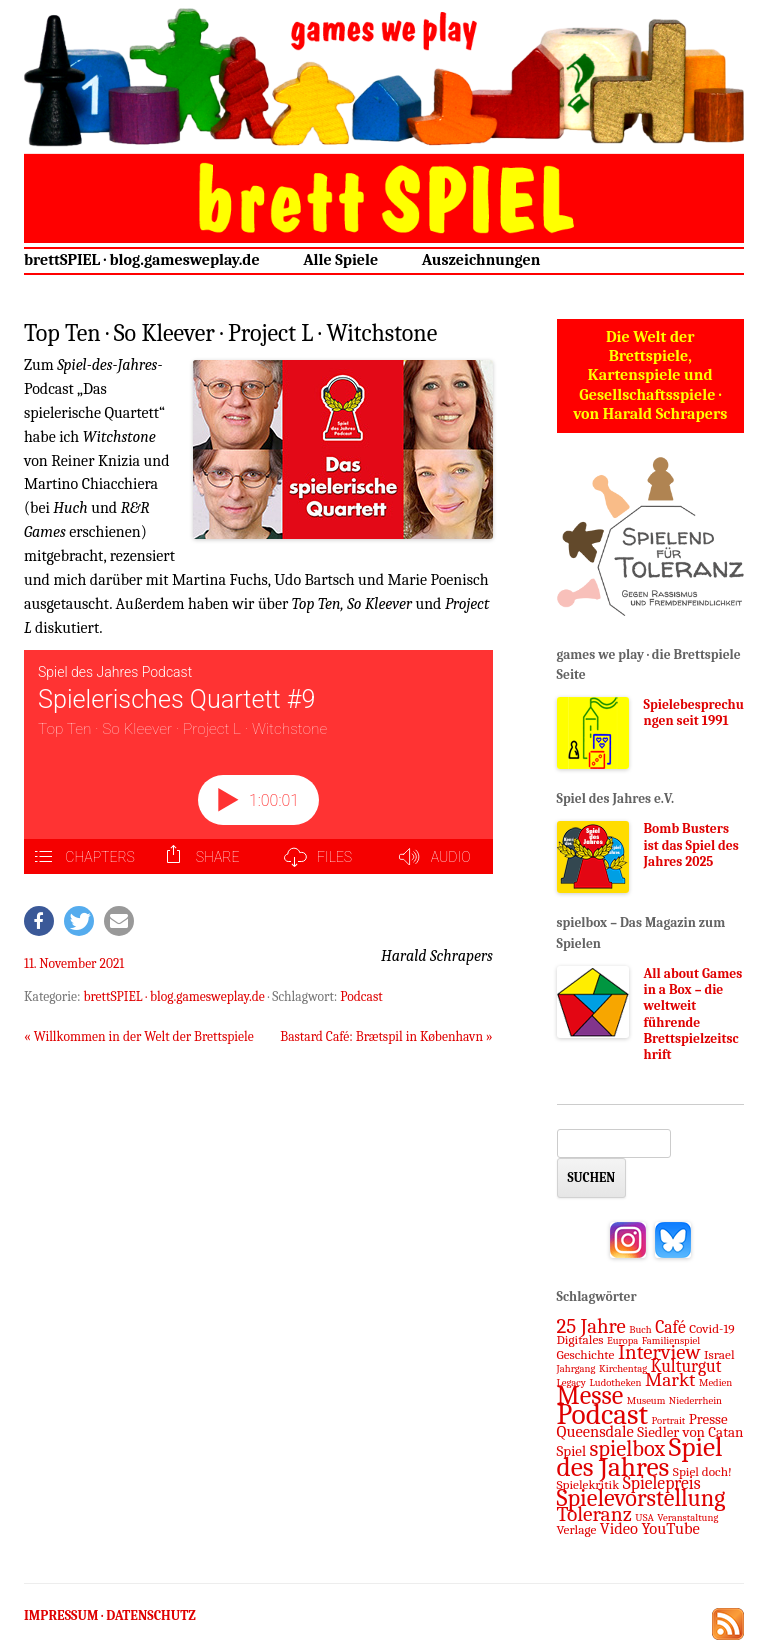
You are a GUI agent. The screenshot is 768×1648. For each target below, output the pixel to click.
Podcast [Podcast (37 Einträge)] (603, 1414)
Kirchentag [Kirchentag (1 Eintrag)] (623, 1368)
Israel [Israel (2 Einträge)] (719, 1354)
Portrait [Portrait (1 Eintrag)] (669, 1420)
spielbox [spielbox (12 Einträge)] (628, 1449)
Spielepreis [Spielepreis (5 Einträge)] (662, 1483)
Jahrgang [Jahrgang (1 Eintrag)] (576, 1368)
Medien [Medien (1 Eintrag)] (715, 1382)
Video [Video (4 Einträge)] (619, 1528)
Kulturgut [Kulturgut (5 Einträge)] (686, 1366)
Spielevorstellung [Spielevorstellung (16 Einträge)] (641, 1498)
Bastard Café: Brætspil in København (386, 1036)
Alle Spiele (340, 260)
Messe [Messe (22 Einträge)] (590, 1395)
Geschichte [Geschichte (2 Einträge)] (586, 1354)
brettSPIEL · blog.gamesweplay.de (142, 260)
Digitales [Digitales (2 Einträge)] (580, 1339)
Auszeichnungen (481, 260)
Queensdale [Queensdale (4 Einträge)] (595, 1431)
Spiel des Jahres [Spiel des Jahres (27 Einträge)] (640, 1457)
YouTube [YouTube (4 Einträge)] (671, 1528)
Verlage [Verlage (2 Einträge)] (577, 1529)
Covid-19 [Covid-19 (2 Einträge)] (711, 1328)
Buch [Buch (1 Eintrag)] (640, 1329)
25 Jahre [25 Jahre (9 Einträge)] (591, 1326)
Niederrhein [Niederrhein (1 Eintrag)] (695, 1400)
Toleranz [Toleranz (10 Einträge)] (594, 1514)
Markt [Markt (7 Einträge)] (670, 1380)
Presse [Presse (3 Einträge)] (708, 1419)
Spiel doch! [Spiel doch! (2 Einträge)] (702, 1471)
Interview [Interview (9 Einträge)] (659, 1352)
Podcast (361, 996)
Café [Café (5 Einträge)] (670, 1327)
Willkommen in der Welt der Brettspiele (139, 1036)
